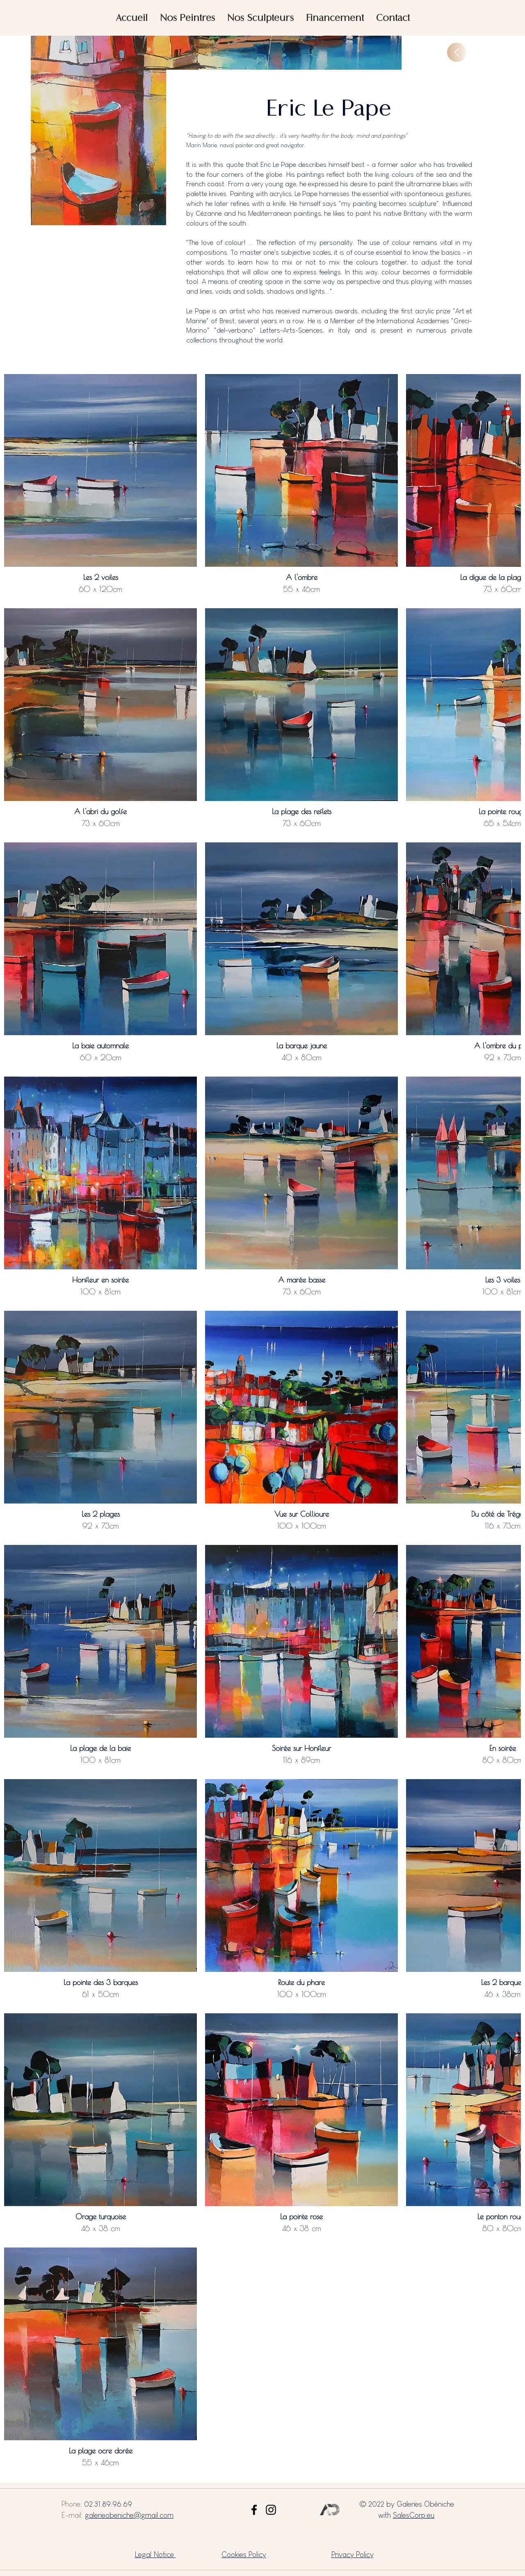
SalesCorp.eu (413, 2515)
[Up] (456, 52)
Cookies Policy (243, 2554)
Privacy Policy (352, 2554)
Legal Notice (155, 2554)
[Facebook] (254, 2510)
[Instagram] (271, 2510)
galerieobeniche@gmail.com (129, 2515)
